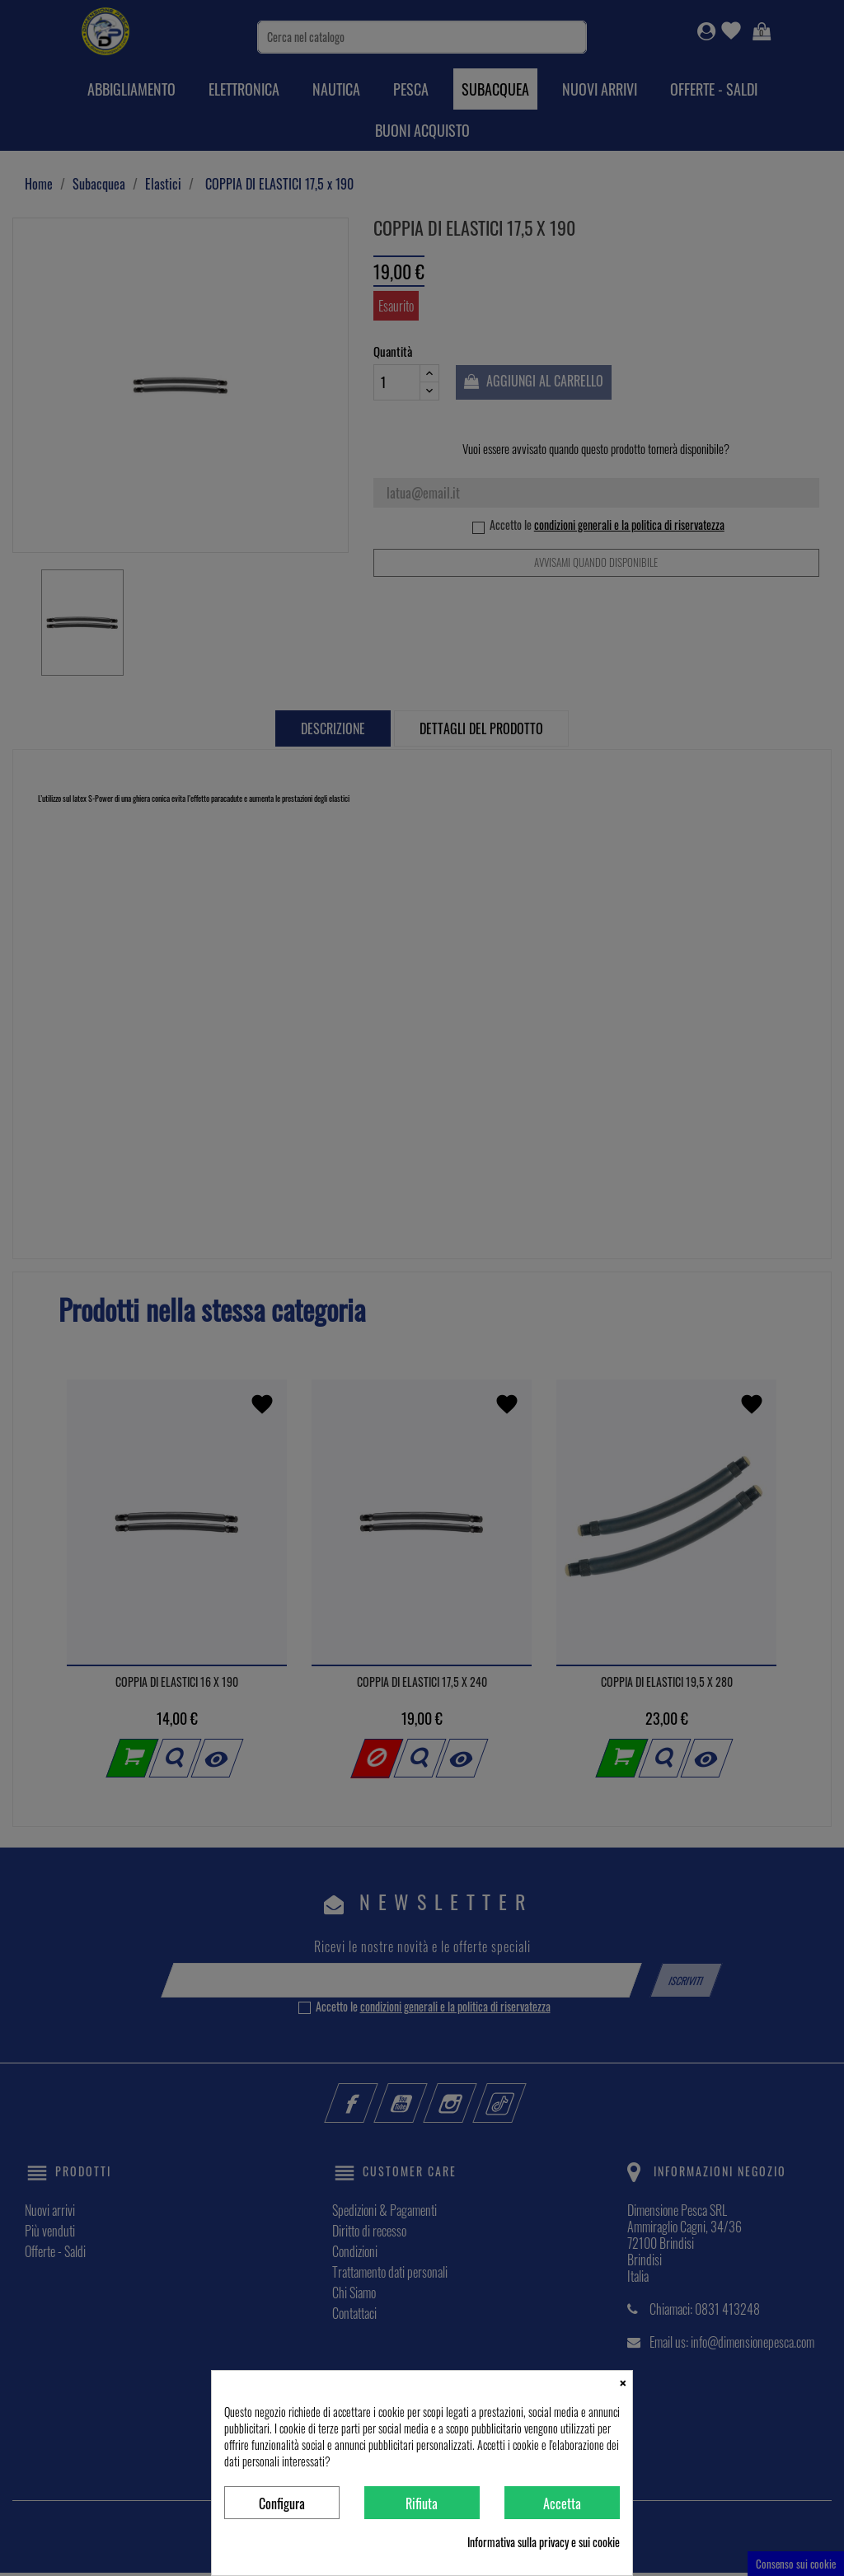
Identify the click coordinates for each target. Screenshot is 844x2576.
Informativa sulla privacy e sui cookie (543, 2542)
